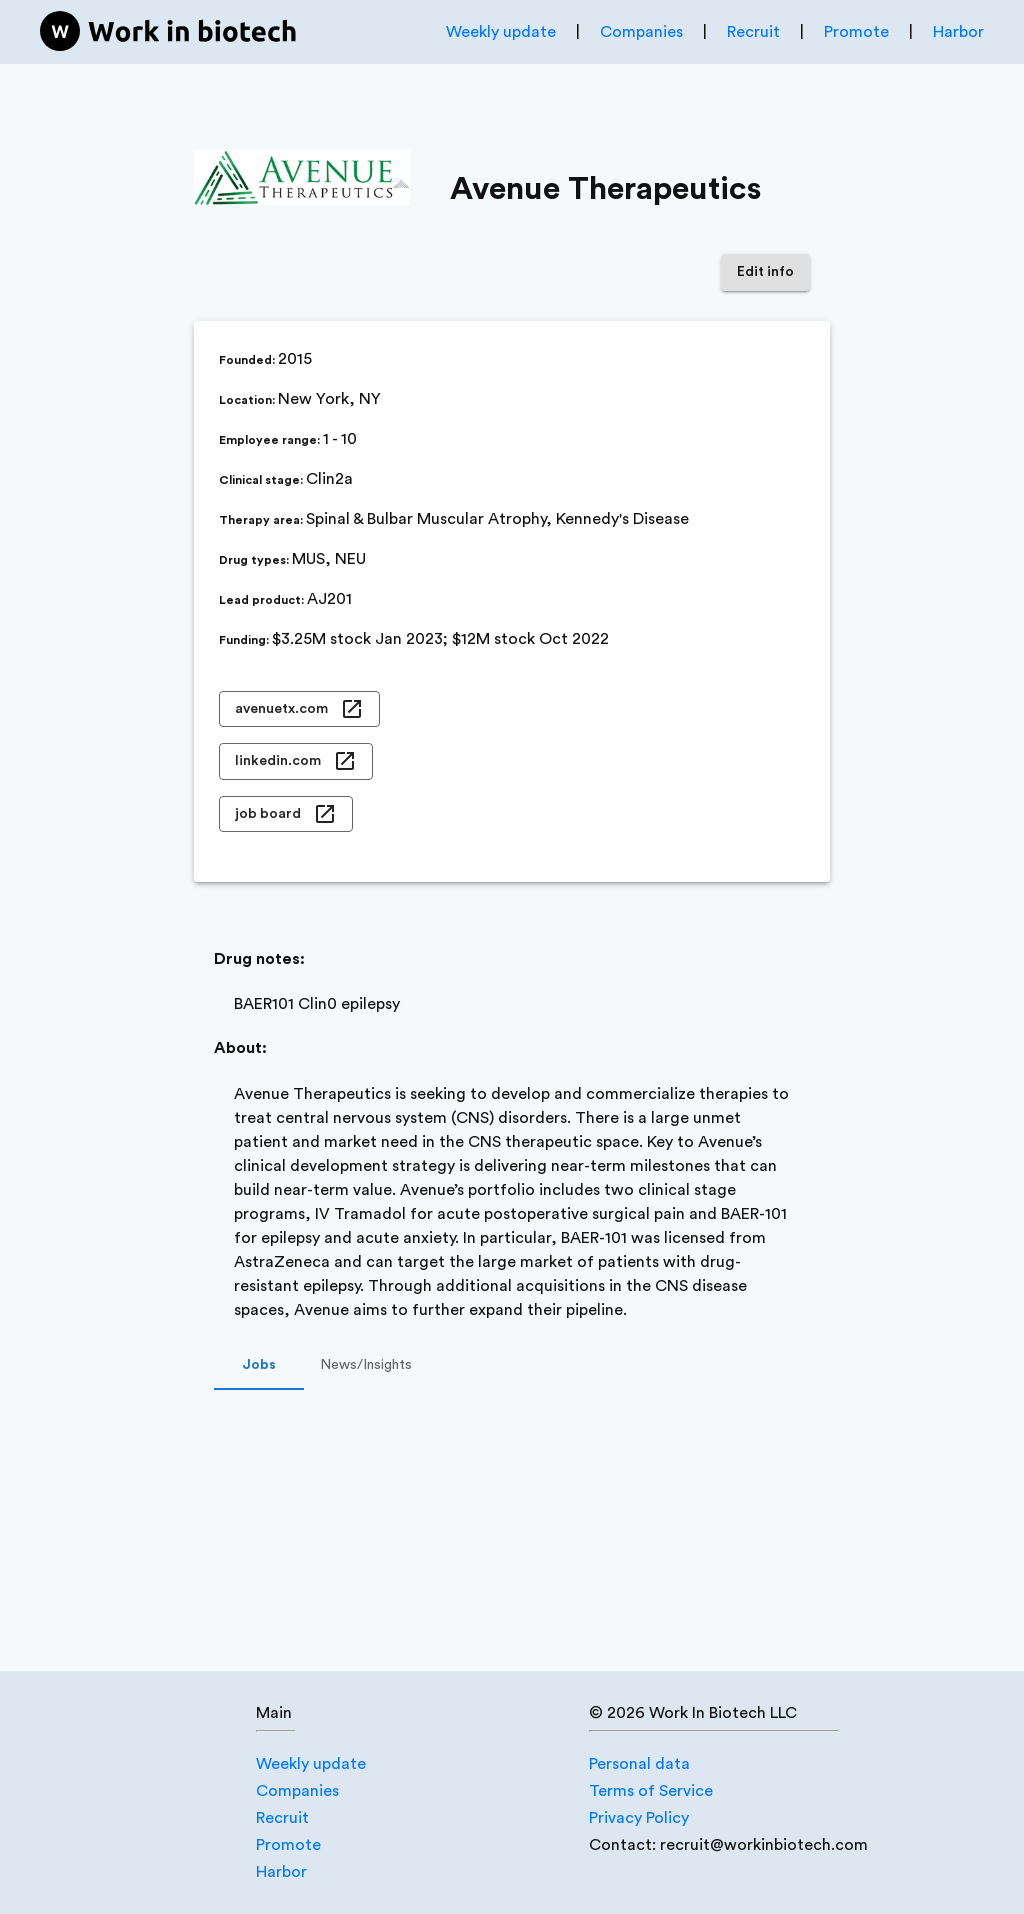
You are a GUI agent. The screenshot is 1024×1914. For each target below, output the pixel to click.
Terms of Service (651, 1791)
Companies (641, 32)
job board (286, 814)
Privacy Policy (639, 1818)
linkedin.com (296, 761)
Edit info (765, 272)
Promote (856, 32)
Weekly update (501, 32)
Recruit (753, 32)
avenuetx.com (299, 709)
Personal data (639, 1764)
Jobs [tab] (259, 1366)
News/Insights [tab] (366, 1366)
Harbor (958, 32)
